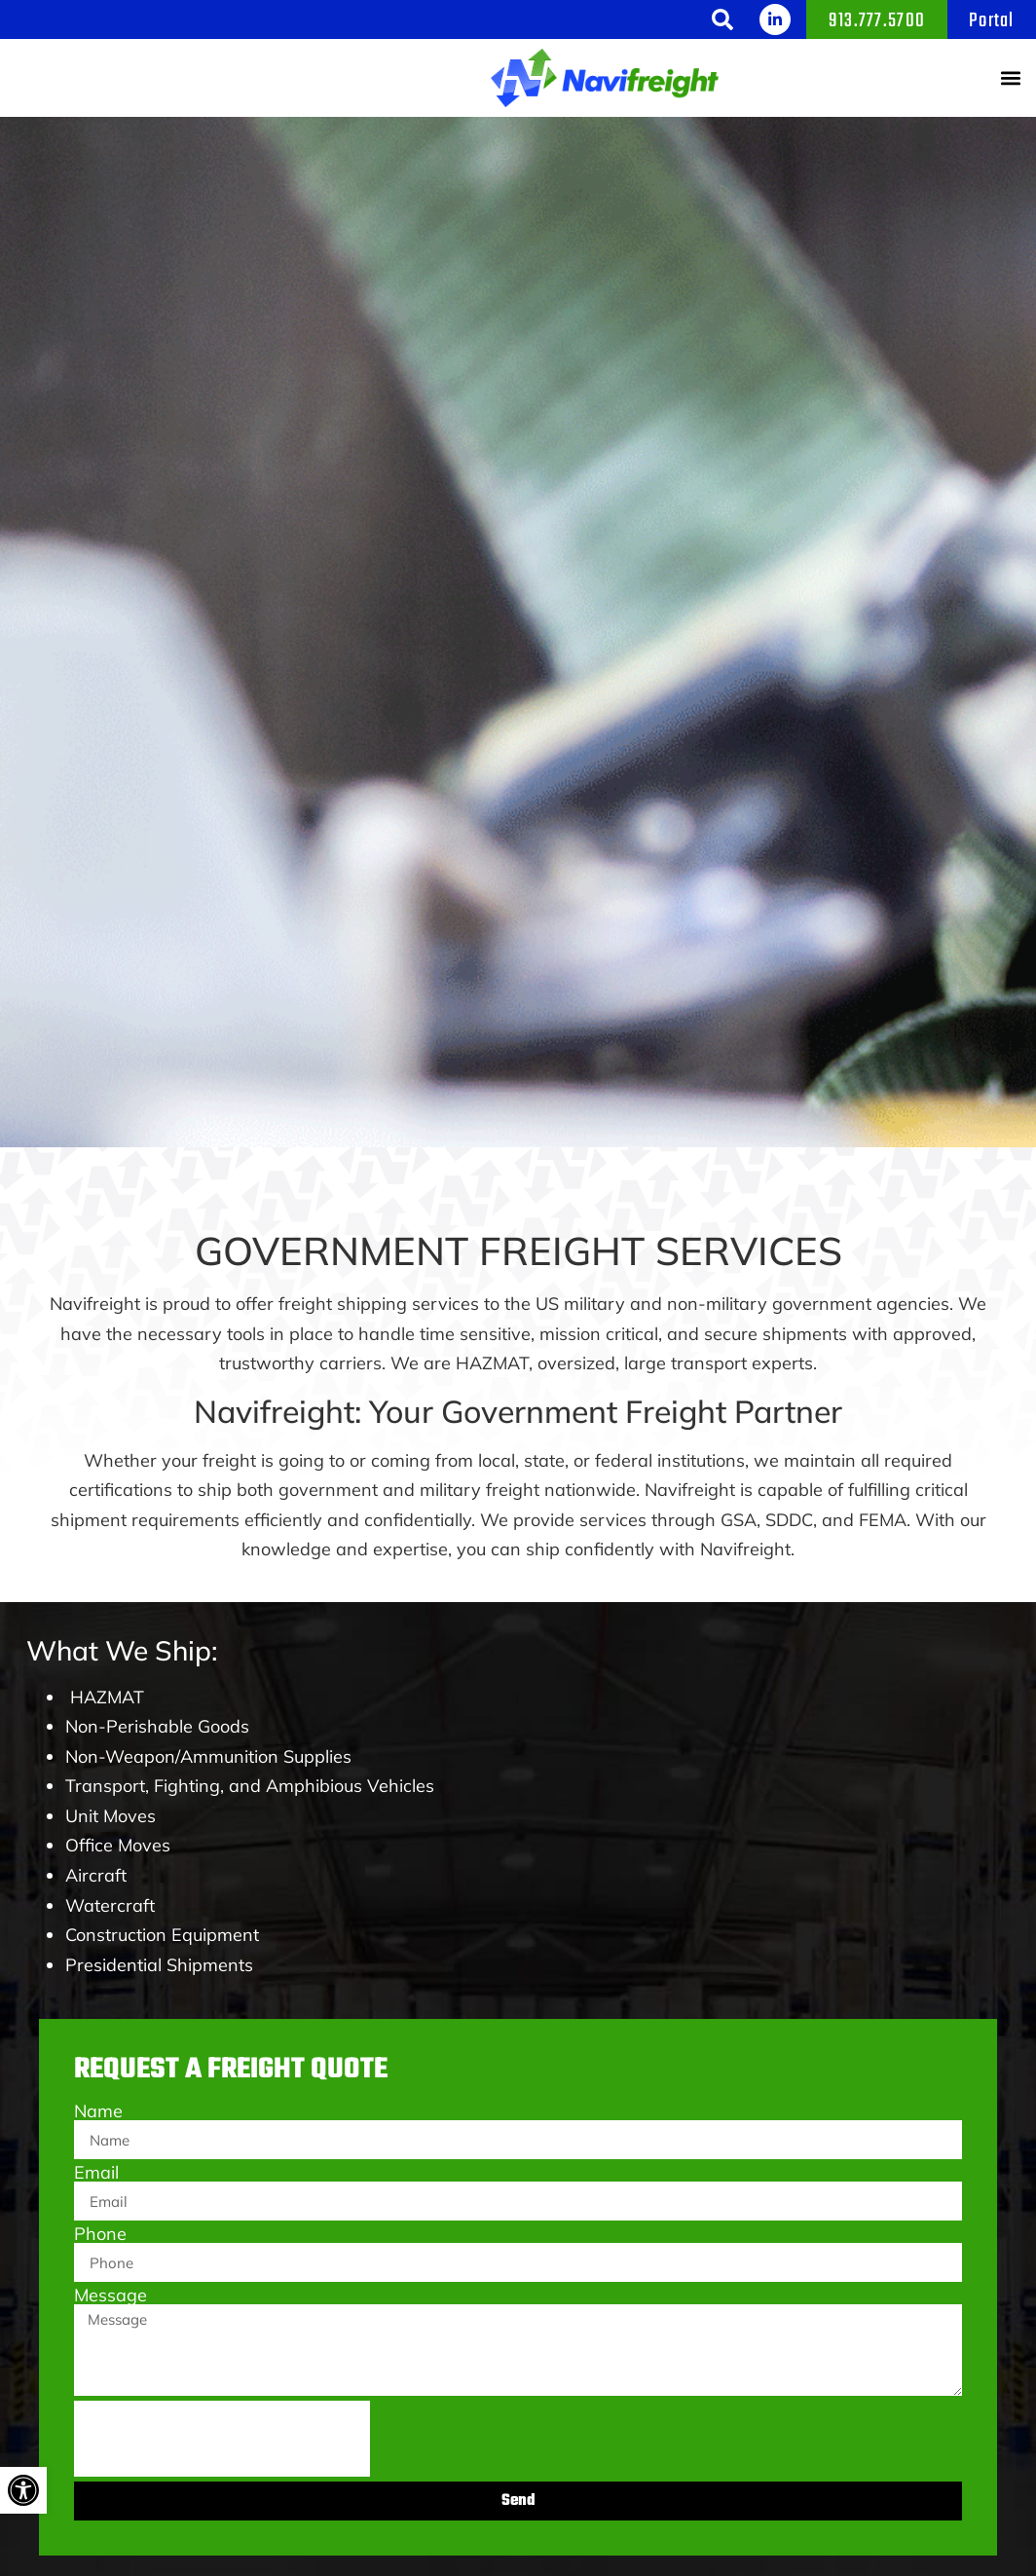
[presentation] (222, 2439)
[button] (722, 19)
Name (98, 2111)
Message (110, 2295)
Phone (100, 2234)
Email (96, 2173)
